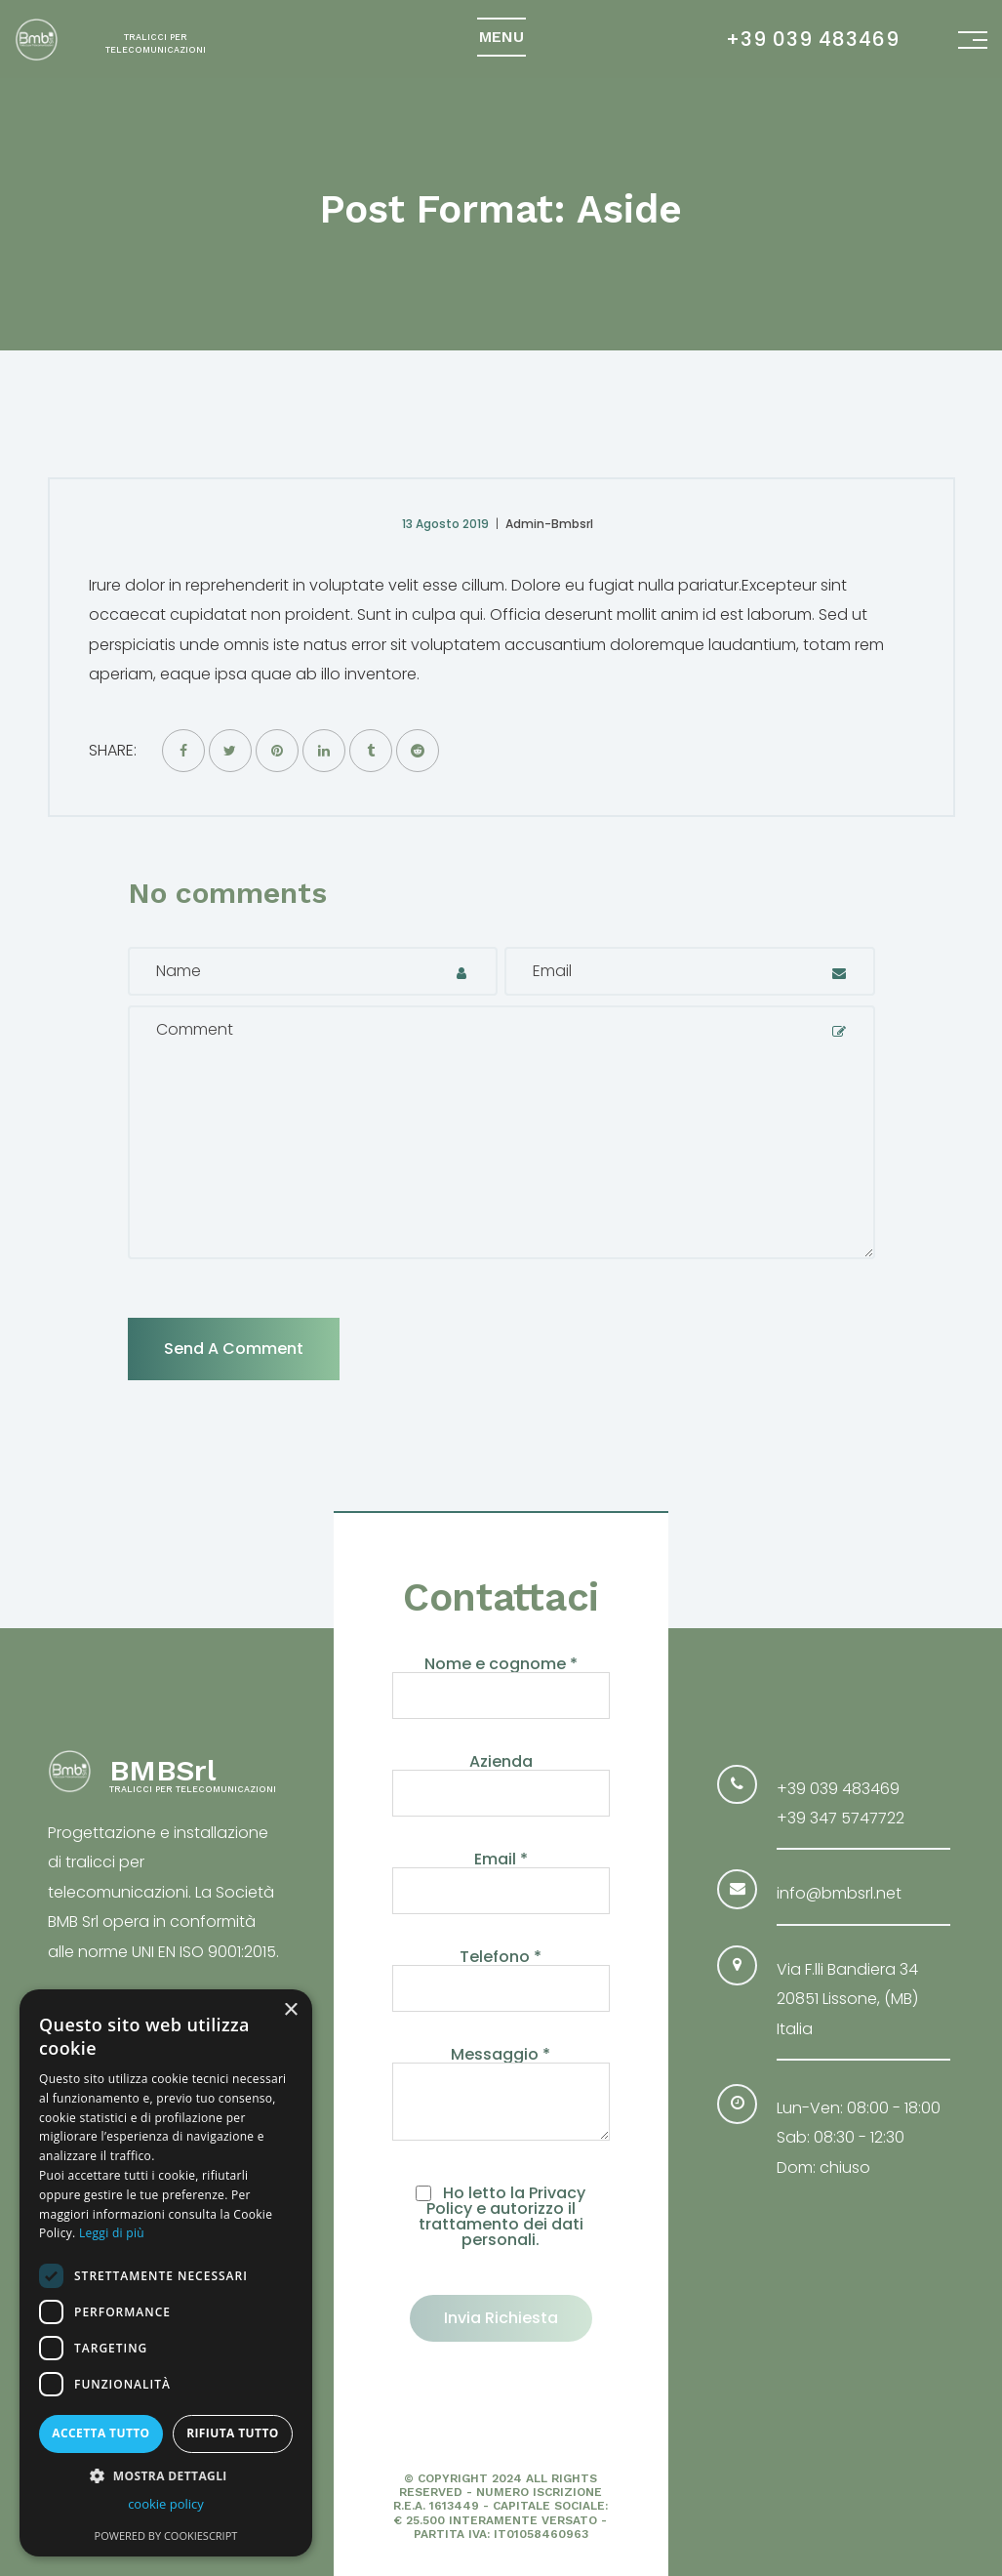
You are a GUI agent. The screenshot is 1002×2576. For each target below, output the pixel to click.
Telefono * (501, 1974)
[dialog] (166, 2272)
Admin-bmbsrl (549, 524)
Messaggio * (501, 2095)
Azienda (501, 1779)
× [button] (290, 2010)
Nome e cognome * (501, 1681)
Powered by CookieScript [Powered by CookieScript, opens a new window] (166, 2535)
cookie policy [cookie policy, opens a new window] (166, 2504)
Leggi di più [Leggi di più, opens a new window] (111, 2233)
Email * (501, 1876)
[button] (166, 2475)
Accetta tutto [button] (100, 2433)
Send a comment (233, 1348)
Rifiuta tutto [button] (232, 2433)
